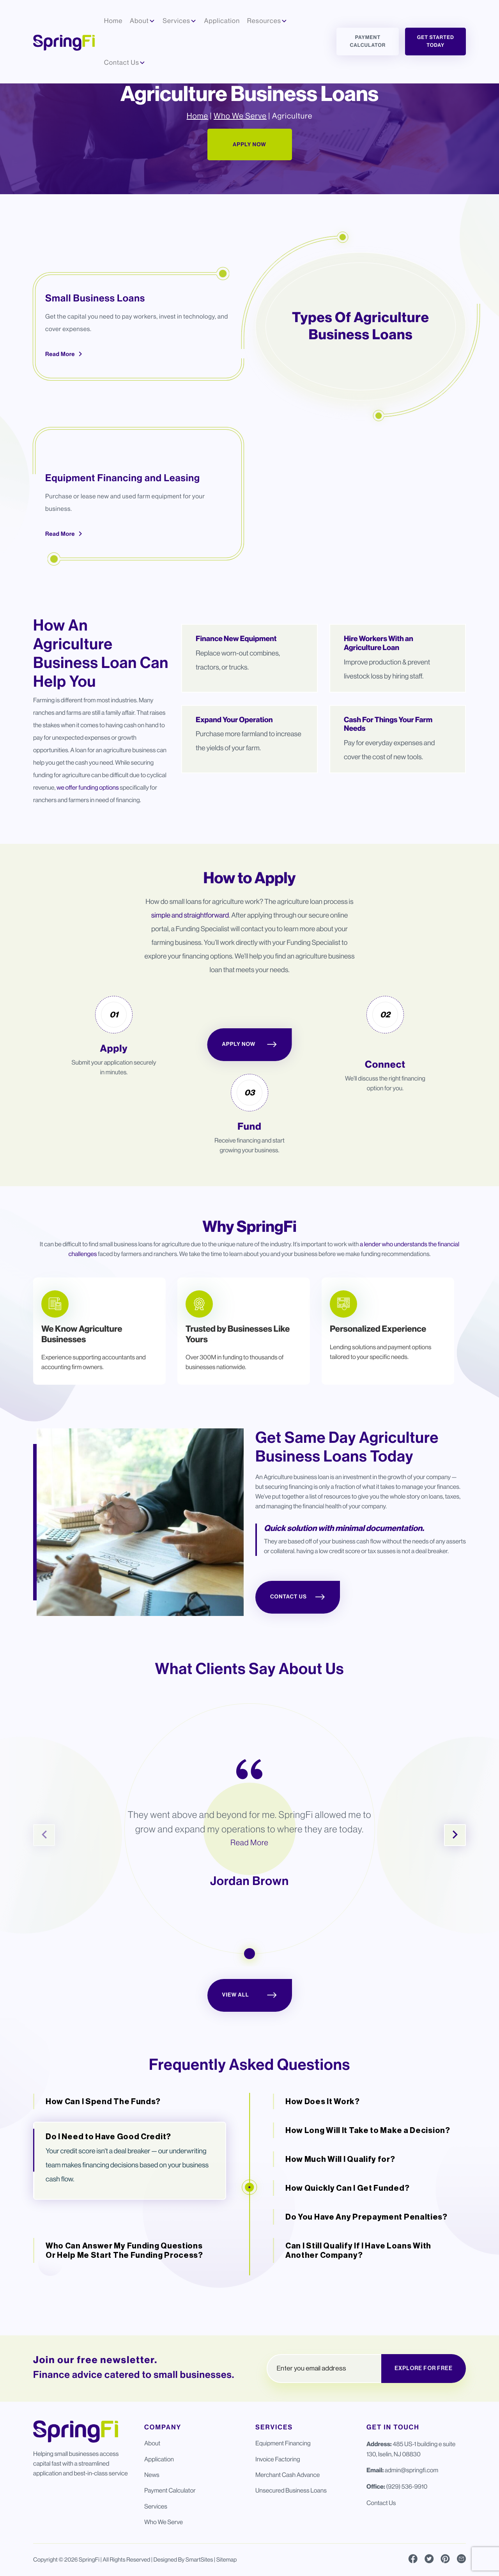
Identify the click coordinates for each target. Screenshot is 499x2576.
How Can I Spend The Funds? (103, 2142)
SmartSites (199, 2560)
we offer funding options (88, 829)
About (152, 2443)
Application (159, 2459)
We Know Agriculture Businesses (81, 1375)
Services (155, 2506)
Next (455, 1876)
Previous (44, 1876)
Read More (64, 395)
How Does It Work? (322, 2142)
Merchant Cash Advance (287, 2475)
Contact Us (297, 1639)
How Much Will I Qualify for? (340, 2200)
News (151, 2475)
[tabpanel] (99, 1372)
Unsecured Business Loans (291, 2491)
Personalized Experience (378, 1370)
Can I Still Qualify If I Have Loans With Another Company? (358, 2291)
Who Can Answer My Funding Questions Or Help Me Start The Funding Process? (124, 2291)
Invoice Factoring (277, 2459)
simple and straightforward (190, 957)
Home (197, 157)
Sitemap (226, 2560)
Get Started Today (435, 41)
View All (249, 2037)
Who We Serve (240, 157)
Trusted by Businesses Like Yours (238, 1375)
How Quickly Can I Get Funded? (347, 2229)
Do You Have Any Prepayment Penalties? (366, 2258)
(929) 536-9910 (406, 2487)
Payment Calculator (368, 41)
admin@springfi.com (411, 2470)
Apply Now (249, 185)
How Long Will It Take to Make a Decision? (367, 2171)
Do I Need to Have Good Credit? (108, 2178)
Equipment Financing (283, 2443)
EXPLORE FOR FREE (424, 2368)
